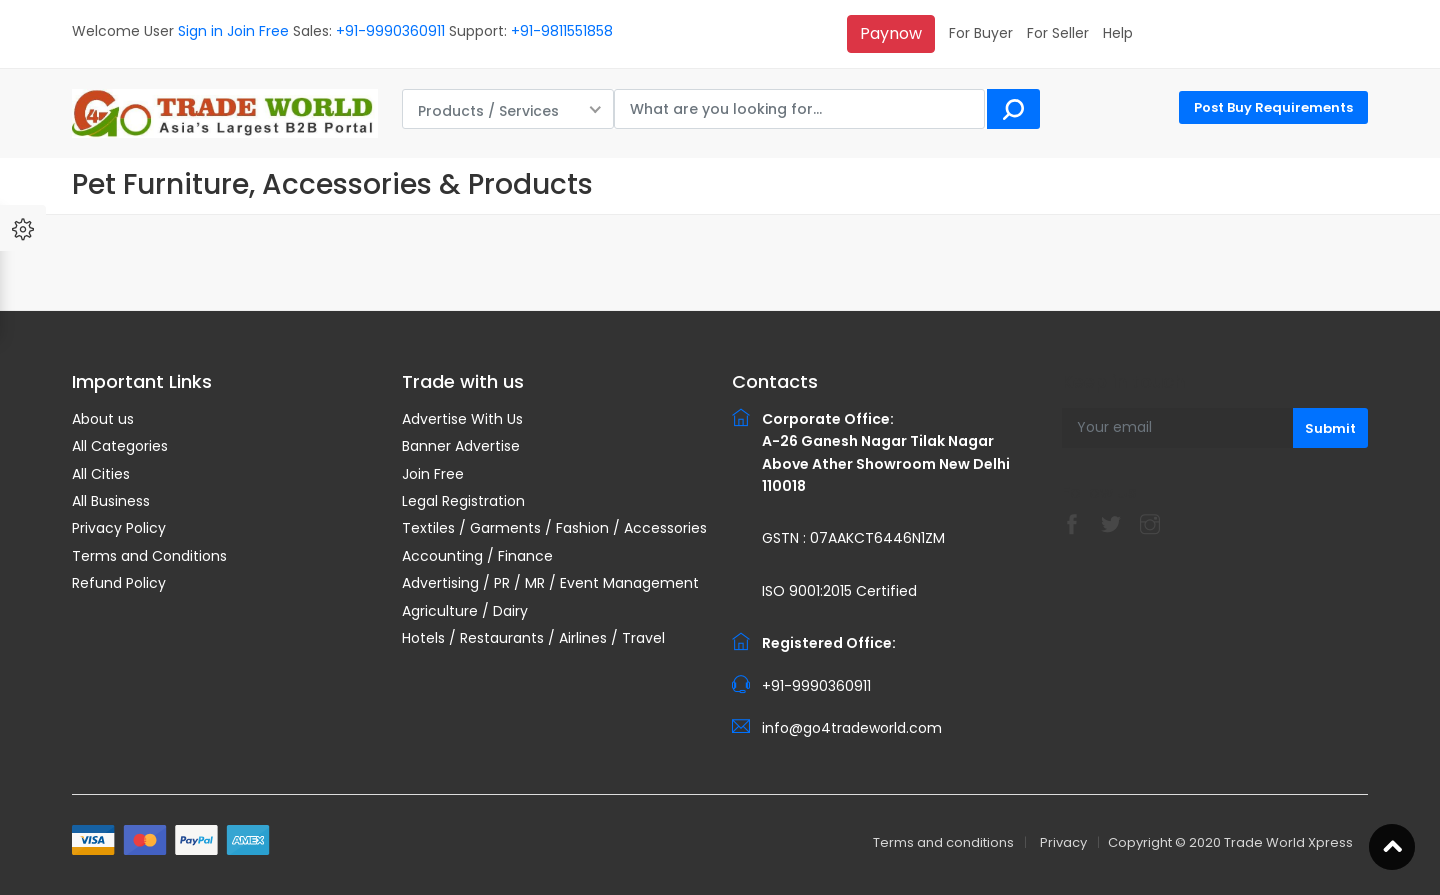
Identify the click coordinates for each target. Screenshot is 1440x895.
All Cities (101, 474)
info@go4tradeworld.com (852, 728)
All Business (111, 501)
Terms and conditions (943, 842)
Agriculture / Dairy (465, 611)
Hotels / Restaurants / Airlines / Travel (533, 638)
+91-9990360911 (390, 31)
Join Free (258, 31)
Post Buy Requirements (1273, 107)
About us (103, 419)
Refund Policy (119, 583)
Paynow (891, 33)
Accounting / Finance (477, 556)
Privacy (1063, 842)
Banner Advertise (461, 446)
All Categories (120, 446)
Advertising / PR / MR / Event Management (550, 583)
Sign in (200, 31)
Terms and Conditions (149, 556)
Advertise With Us (462, 419)
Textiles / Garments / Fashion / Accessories (554, 528)
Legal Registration (463, 501)
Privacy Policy (119, 528)
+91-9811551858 (562, 31)
